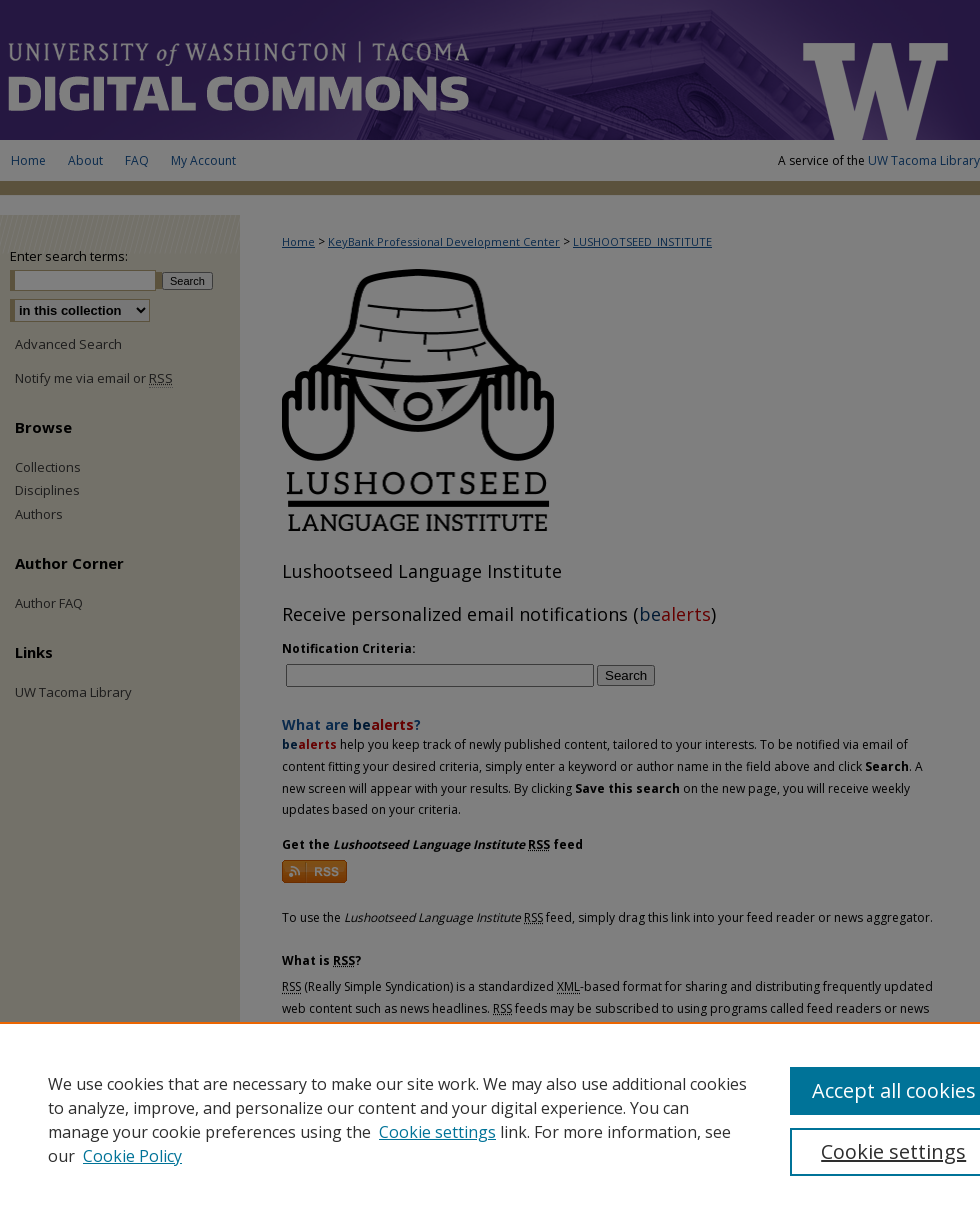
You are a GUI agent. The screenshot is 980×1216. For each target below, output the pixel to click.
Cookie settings (437, 1132)
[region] (490, 1119)
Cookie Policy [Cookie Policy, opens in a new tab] (132, 1156)
